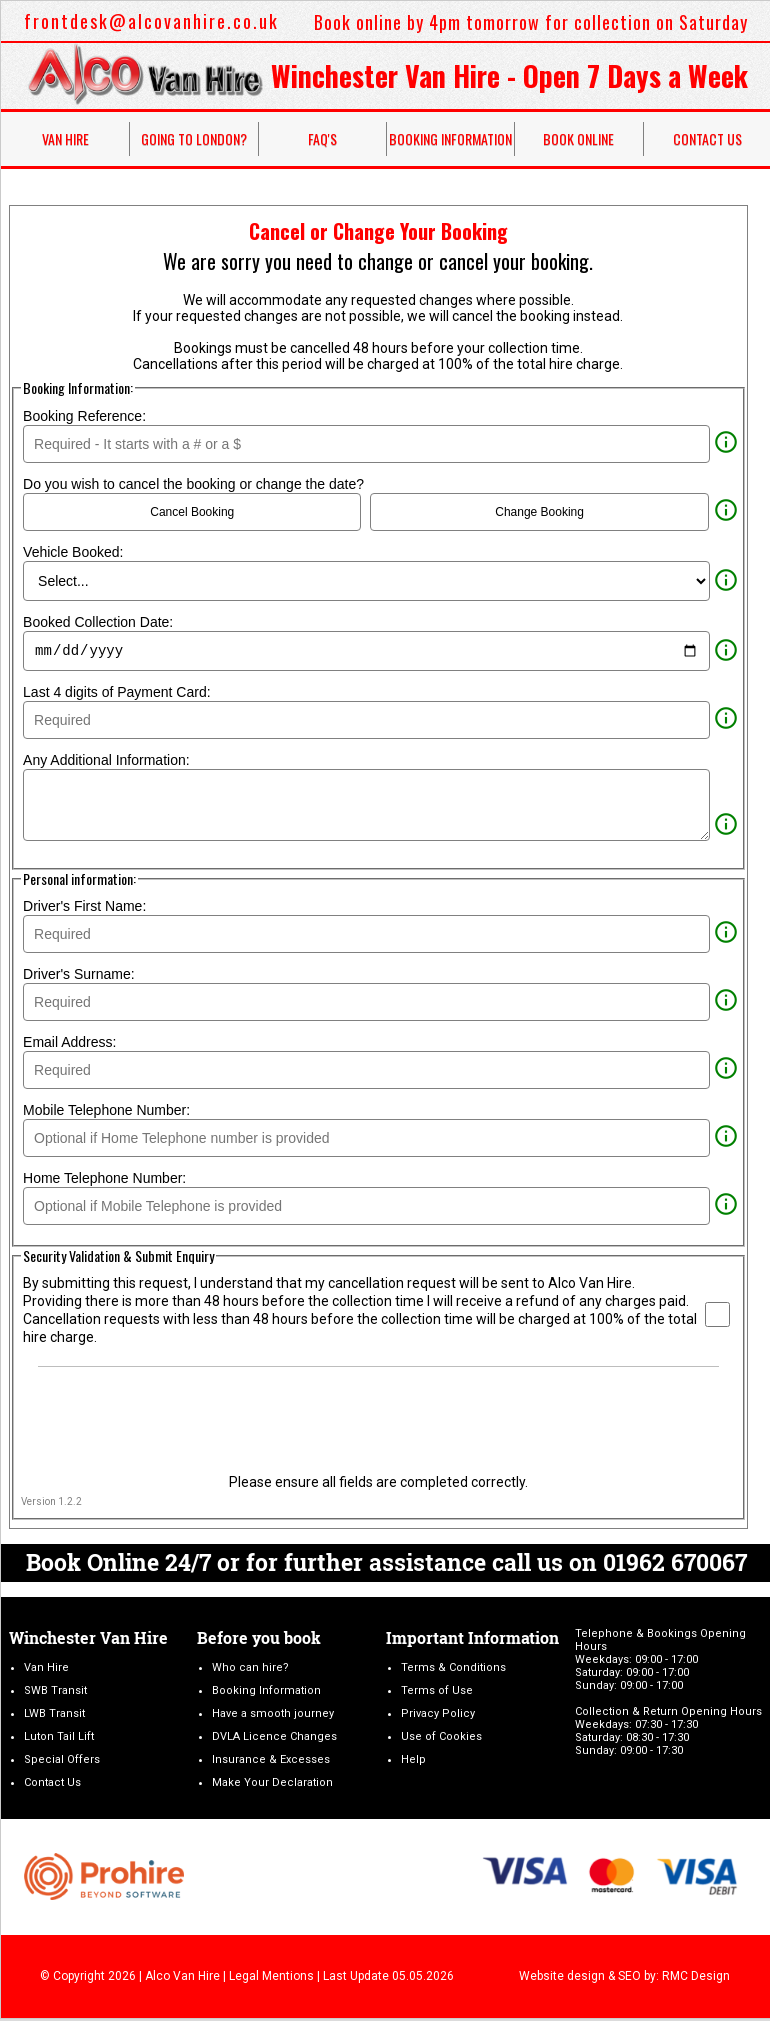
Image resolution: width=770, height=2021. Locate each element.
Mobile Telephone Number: (106, 1113)
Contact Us (52, 1785)
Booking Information (450, 138)
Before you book (259, 1640)
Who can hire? (250, 1670)
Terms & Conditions (453, 1670)
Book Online (578, 138)
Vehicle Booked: (75, 552)
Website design (562, 1979)
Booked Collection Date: (100, 622)
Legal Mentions (271, 1979)
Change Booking (539, 512)
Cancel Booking (192, 512)
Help (413, 1762)
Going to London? (194, 138)
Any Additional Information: (108, 763)
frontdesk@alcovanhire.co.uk (151, 21)
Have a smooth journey (273, 1716)
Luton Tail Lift (59, 1739)
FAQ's (322, 138)
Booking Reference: (84, 416)
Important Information (472, 1640)
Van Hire (65, 138)
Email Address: (69, 1045)
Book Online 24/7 (118, 1565)
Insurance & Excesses (271, 1762)
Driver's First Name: (84, 909)
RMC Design (696, 1979)
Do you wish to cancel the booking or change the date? (193, 484)
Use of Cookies (441, 1739)
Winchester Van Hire (88, 1640)
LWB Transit (54, 1716)
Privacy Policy (438, 1716)
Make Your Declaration (272, 1785)
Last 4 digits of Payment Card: (118, 695)
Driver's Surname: (79, 977)
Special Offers (62, 1762)
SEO (629, 1979)
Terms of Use (437, 1693)
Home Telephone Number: (104, 1181)
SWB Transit (55, 1693)
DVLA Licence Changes (274, 1739)
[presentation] (378, 1419)
